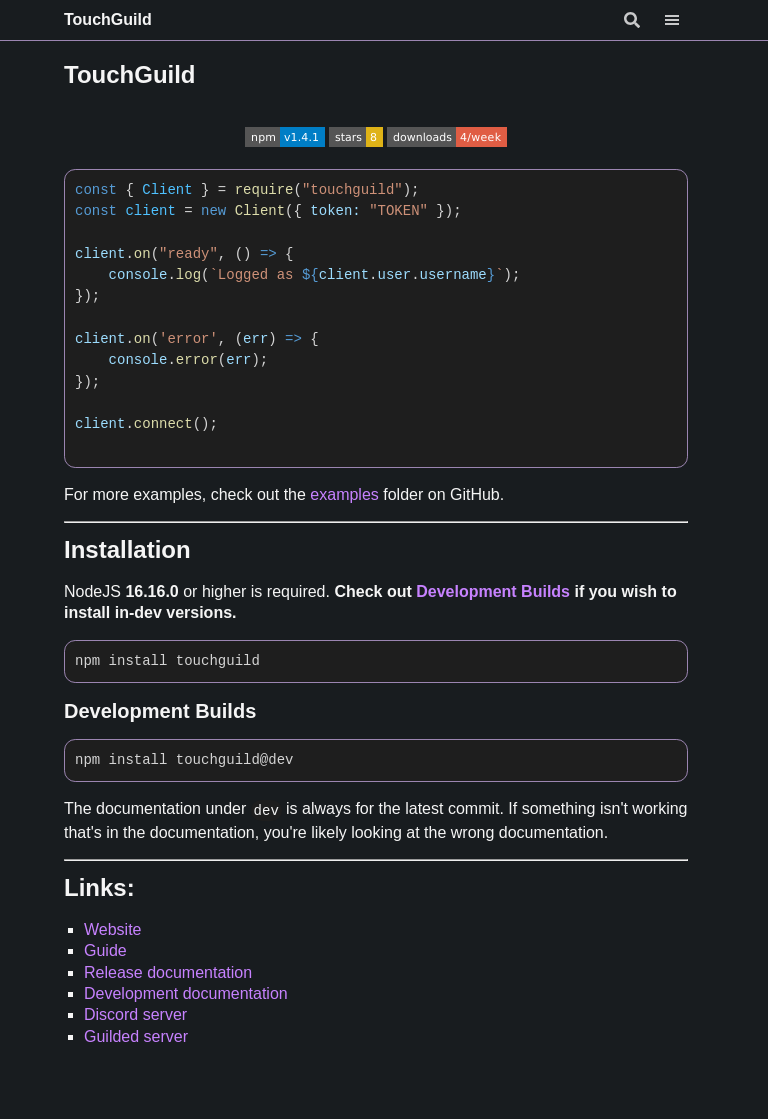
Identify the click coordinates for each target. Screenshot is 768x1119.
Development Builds (493, 591)
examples (344, 494)
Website (113, 929)
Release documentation (168, 972)
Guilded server (136, 1036)
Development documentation (186, 993)
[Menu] (684, 20)
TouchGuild (108, 19)
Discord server (135, 1014)
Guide (105, 950)
